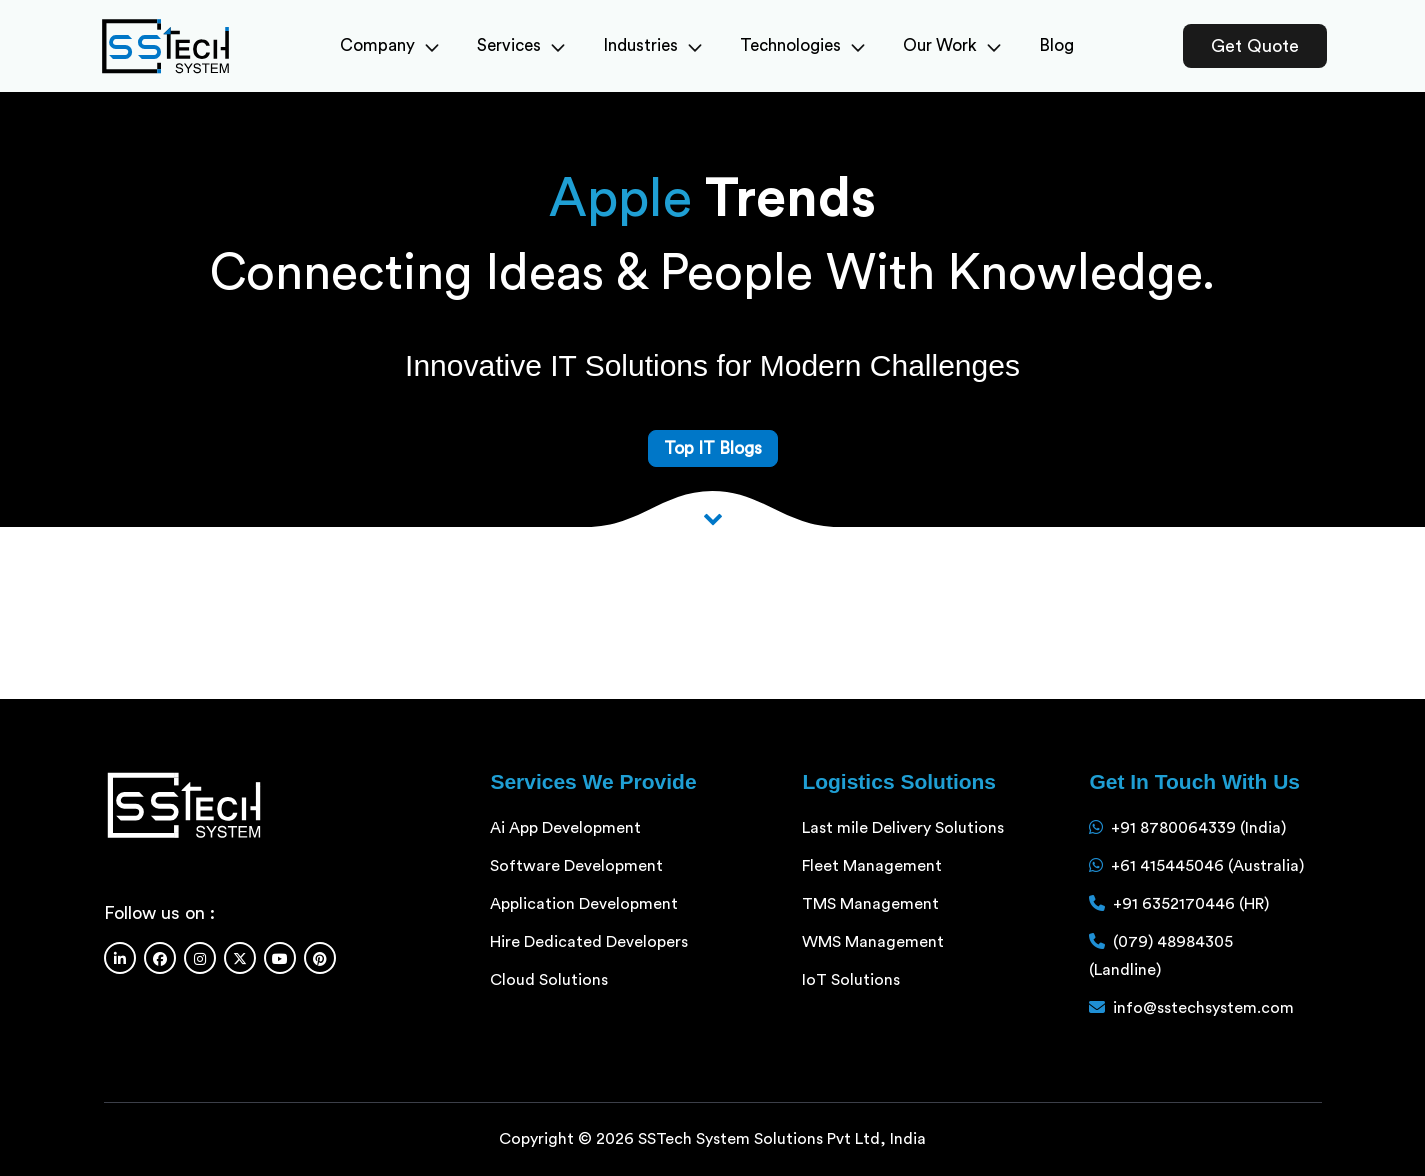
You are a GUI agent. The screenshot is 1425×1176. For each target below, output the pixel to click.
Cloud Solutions (549, 980)
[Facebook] (160, 958)
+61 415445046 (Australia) (1207, 866)
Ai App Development (565, 828)
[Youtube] (280, 958)
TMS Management (870, 904)
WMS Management (873, 942)
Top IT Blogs (713, 448)
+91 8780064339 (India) (1198, 828)
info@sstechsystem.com (1203, 1008)
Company (389, 45)
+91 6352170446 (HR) (1191, 904)
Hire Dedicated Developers (589, 942)
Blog (1056, 45)
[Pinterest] (320, 958)
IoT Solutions (851, 980)
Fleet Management (872, 866)
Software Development (576, 866)
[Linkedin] (120, 958)
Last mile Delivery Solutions (903, 828)
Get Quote (1255, 46)
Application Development (584, 904)
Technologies (802, 45)
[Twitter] (240, 958)
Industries (652, 45)
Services (521, 45)
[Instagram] (200, 958)
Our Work (952, 45)
